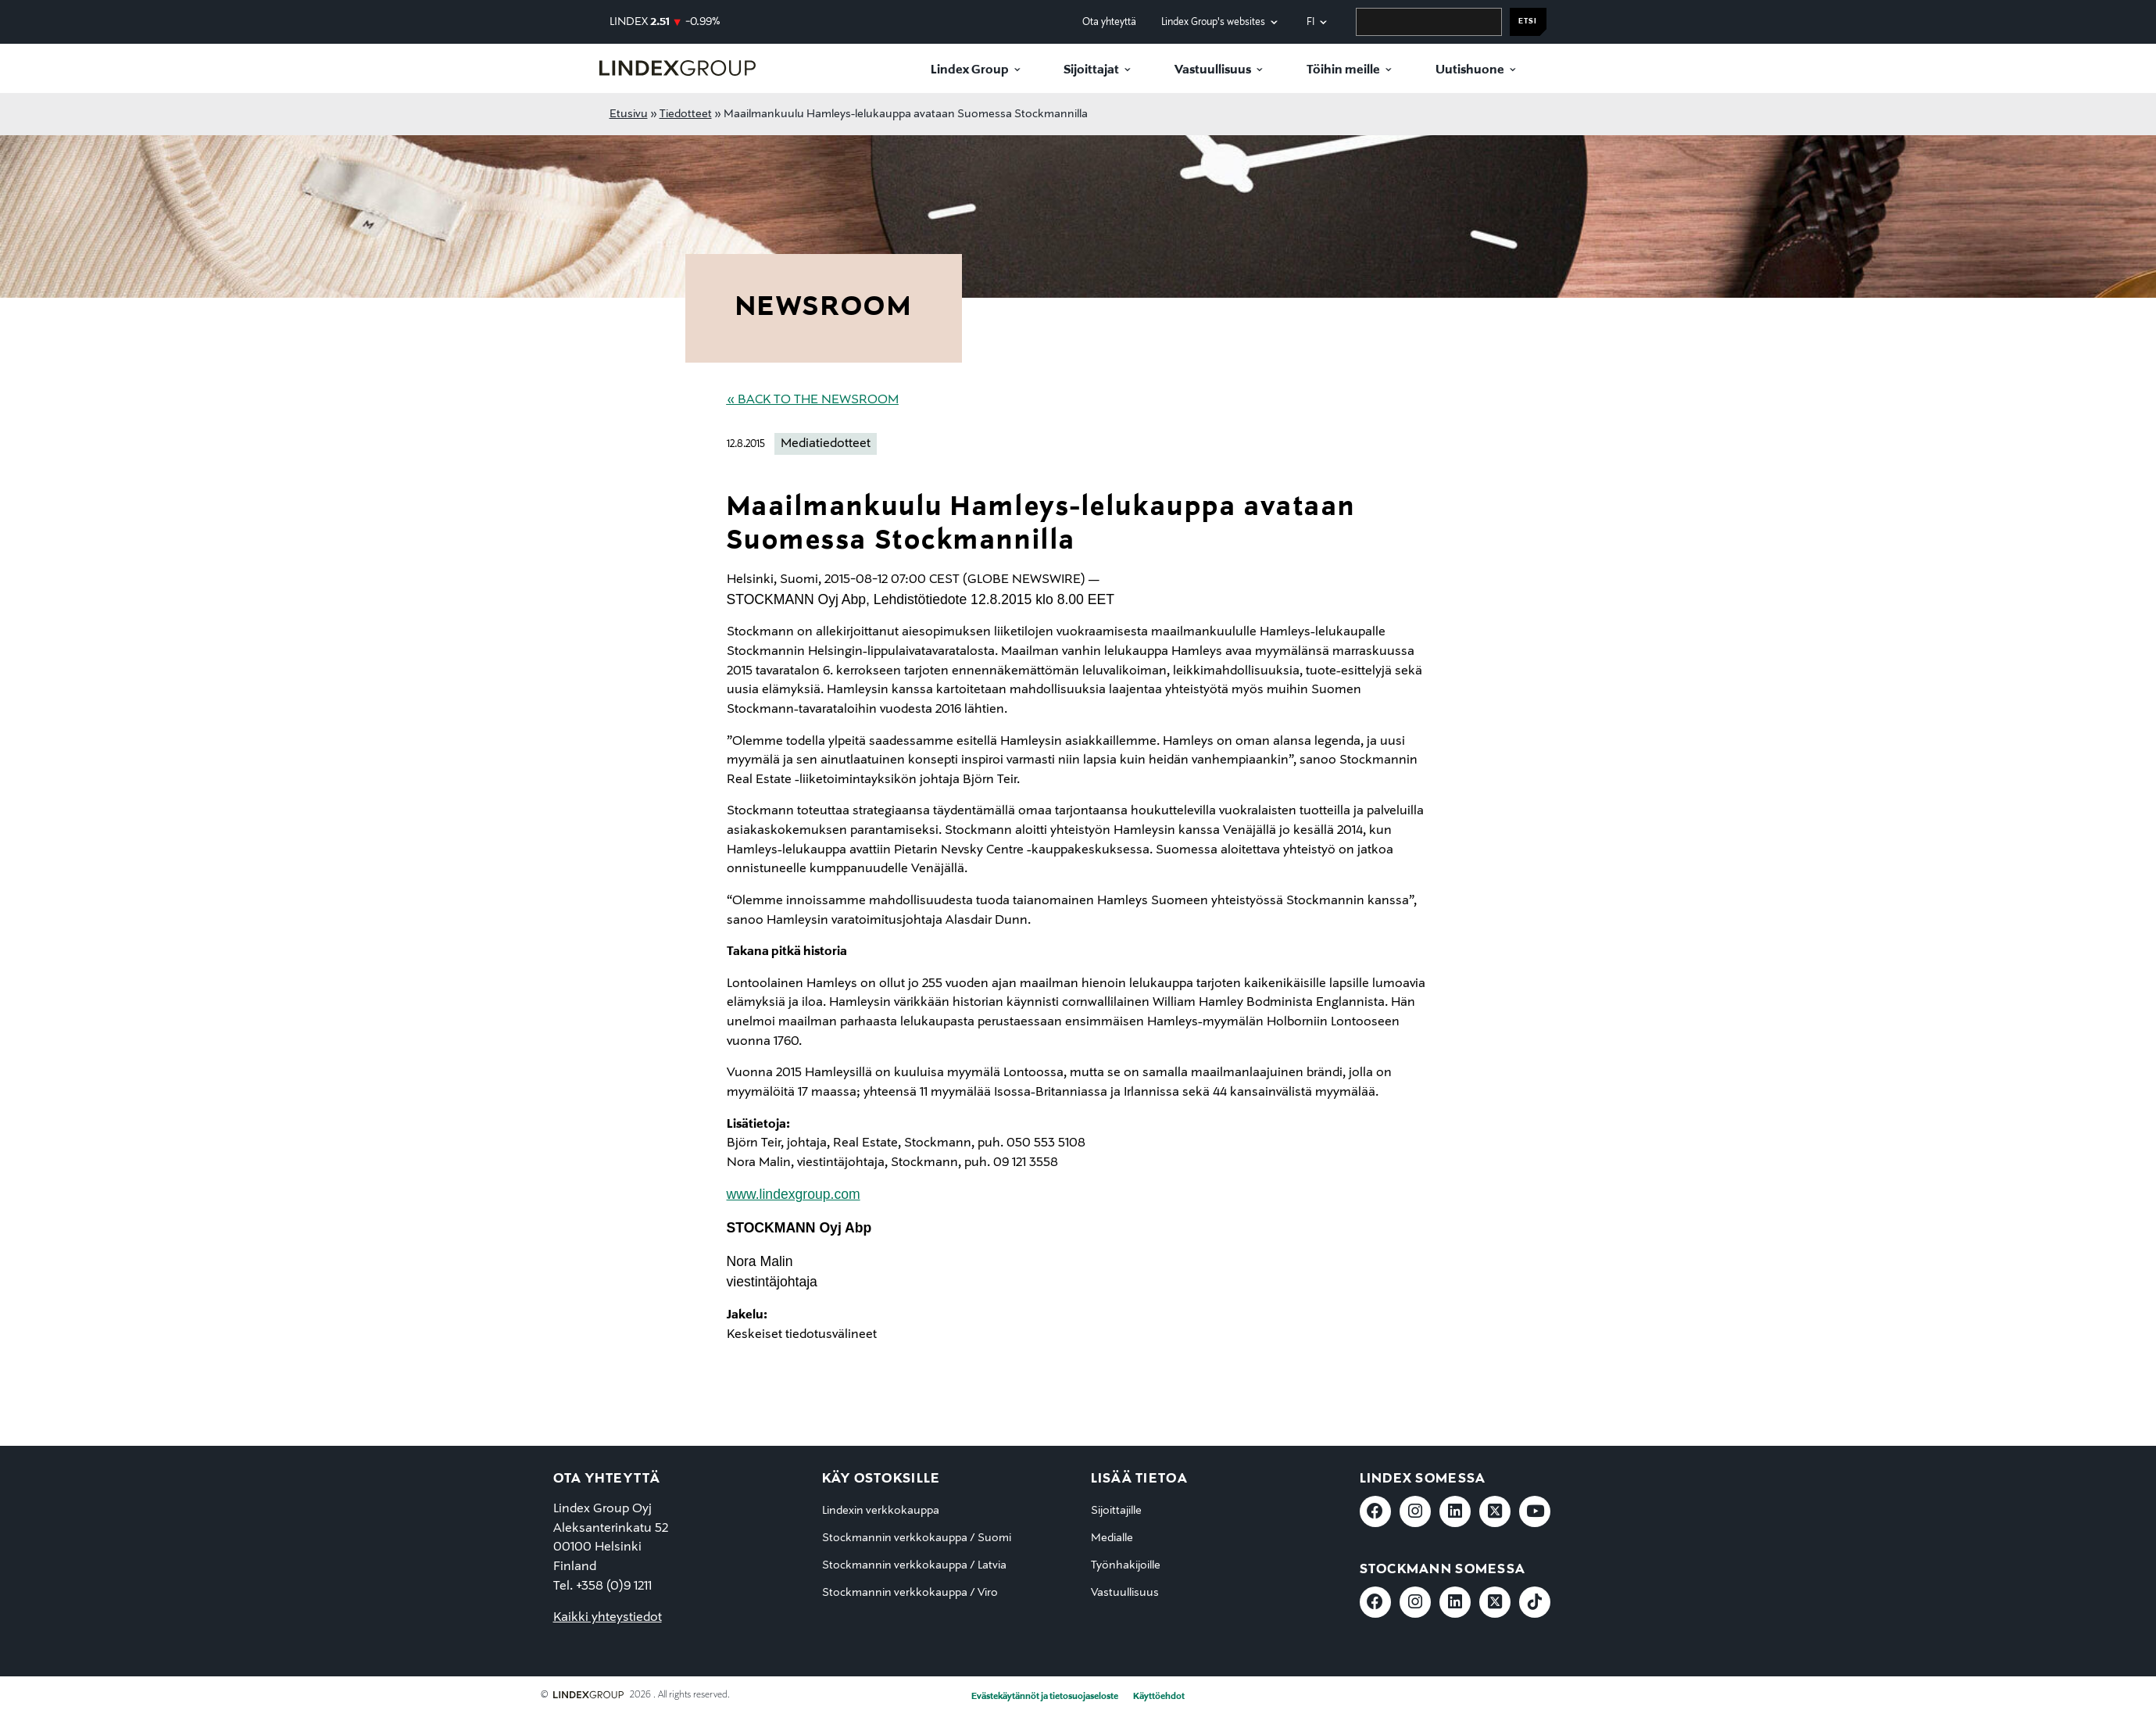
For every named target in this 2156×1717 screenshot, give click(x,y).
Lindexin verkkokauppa (880, 1510)
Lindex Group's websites (1213, 22)
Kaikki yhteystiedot (607, 1618)
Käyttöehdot (1159, 1696)
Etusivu (629, 114)
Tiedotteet (686, 114)
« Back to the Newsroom (813, 400)
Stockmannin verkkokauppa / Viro (910, 1592)
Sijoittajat (1091, 70)
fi (1310, 22)
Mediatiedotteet (826, 444)
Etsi (1527, 21)
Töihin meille (1343, 70)
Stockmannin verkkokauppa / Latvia (914, 1565)
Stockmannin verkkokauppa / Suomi (916, 1538)
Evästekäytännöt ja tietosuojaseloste (1044, 1696)
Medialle (1112, 1538)
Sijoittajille (1116, 1510)
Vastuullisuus (1213, 70)
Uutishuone (1470, 70)
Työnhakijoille (1125, 1565)
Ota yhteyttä (1109, 22)
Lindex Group (970, 70)
